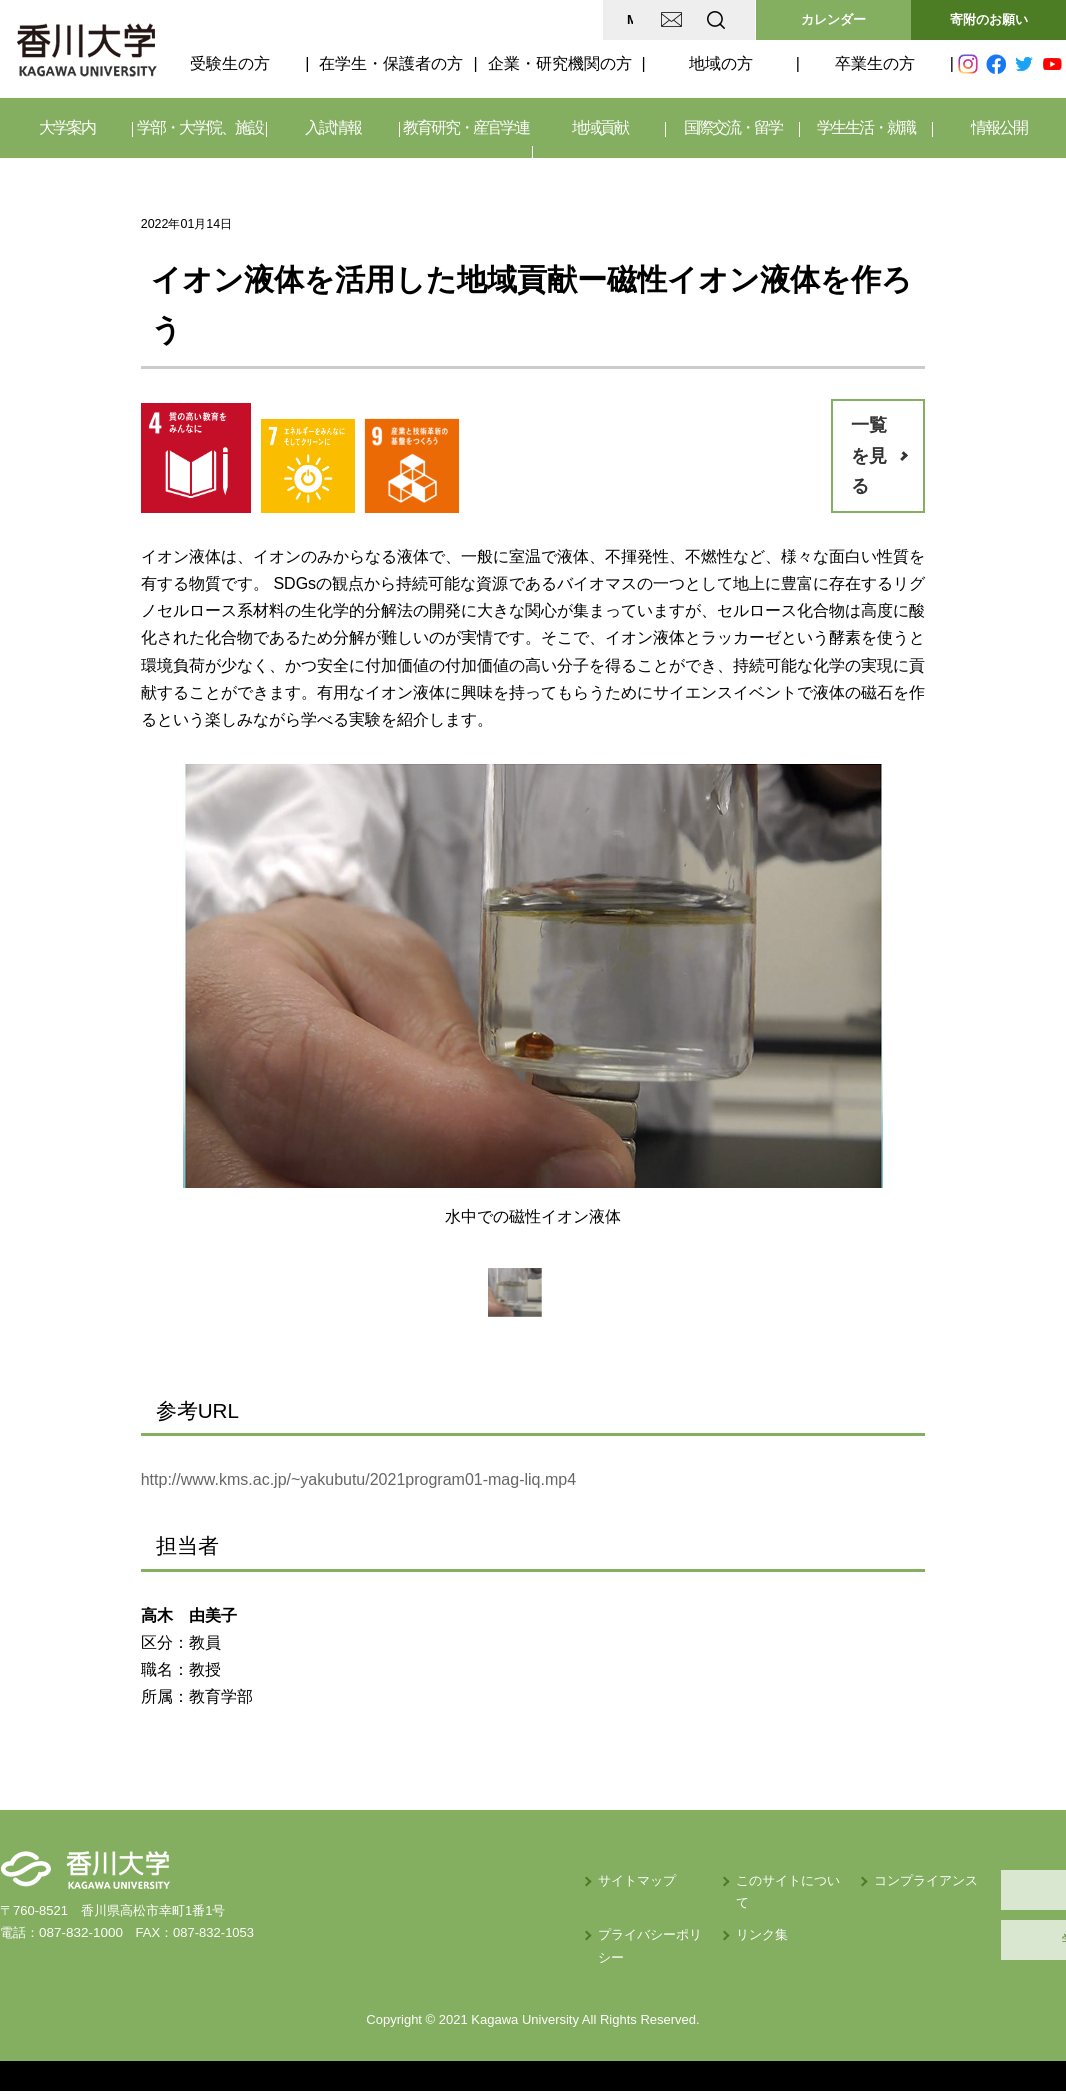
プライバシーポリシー (466, 1912)
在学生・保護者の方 (391, 63)
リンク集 (589, 1912)
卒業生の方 (875, 63)
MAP (479, 19)
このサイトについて (621, 1880)
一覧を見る (869, 455)
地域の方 (721, 63)
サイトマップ (440, 1880)
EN (637, 19)
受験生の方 (230, 63)
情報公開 (999, 127)
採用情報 (971, 1889)
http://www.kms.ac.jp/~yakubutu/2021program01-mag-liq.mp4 (358, 1479)
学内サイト (971, 1939)
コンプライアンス (777, 1880)
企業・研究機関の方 (560, 63)
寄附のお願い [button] (989, 19)
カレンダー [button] (833, 19)
